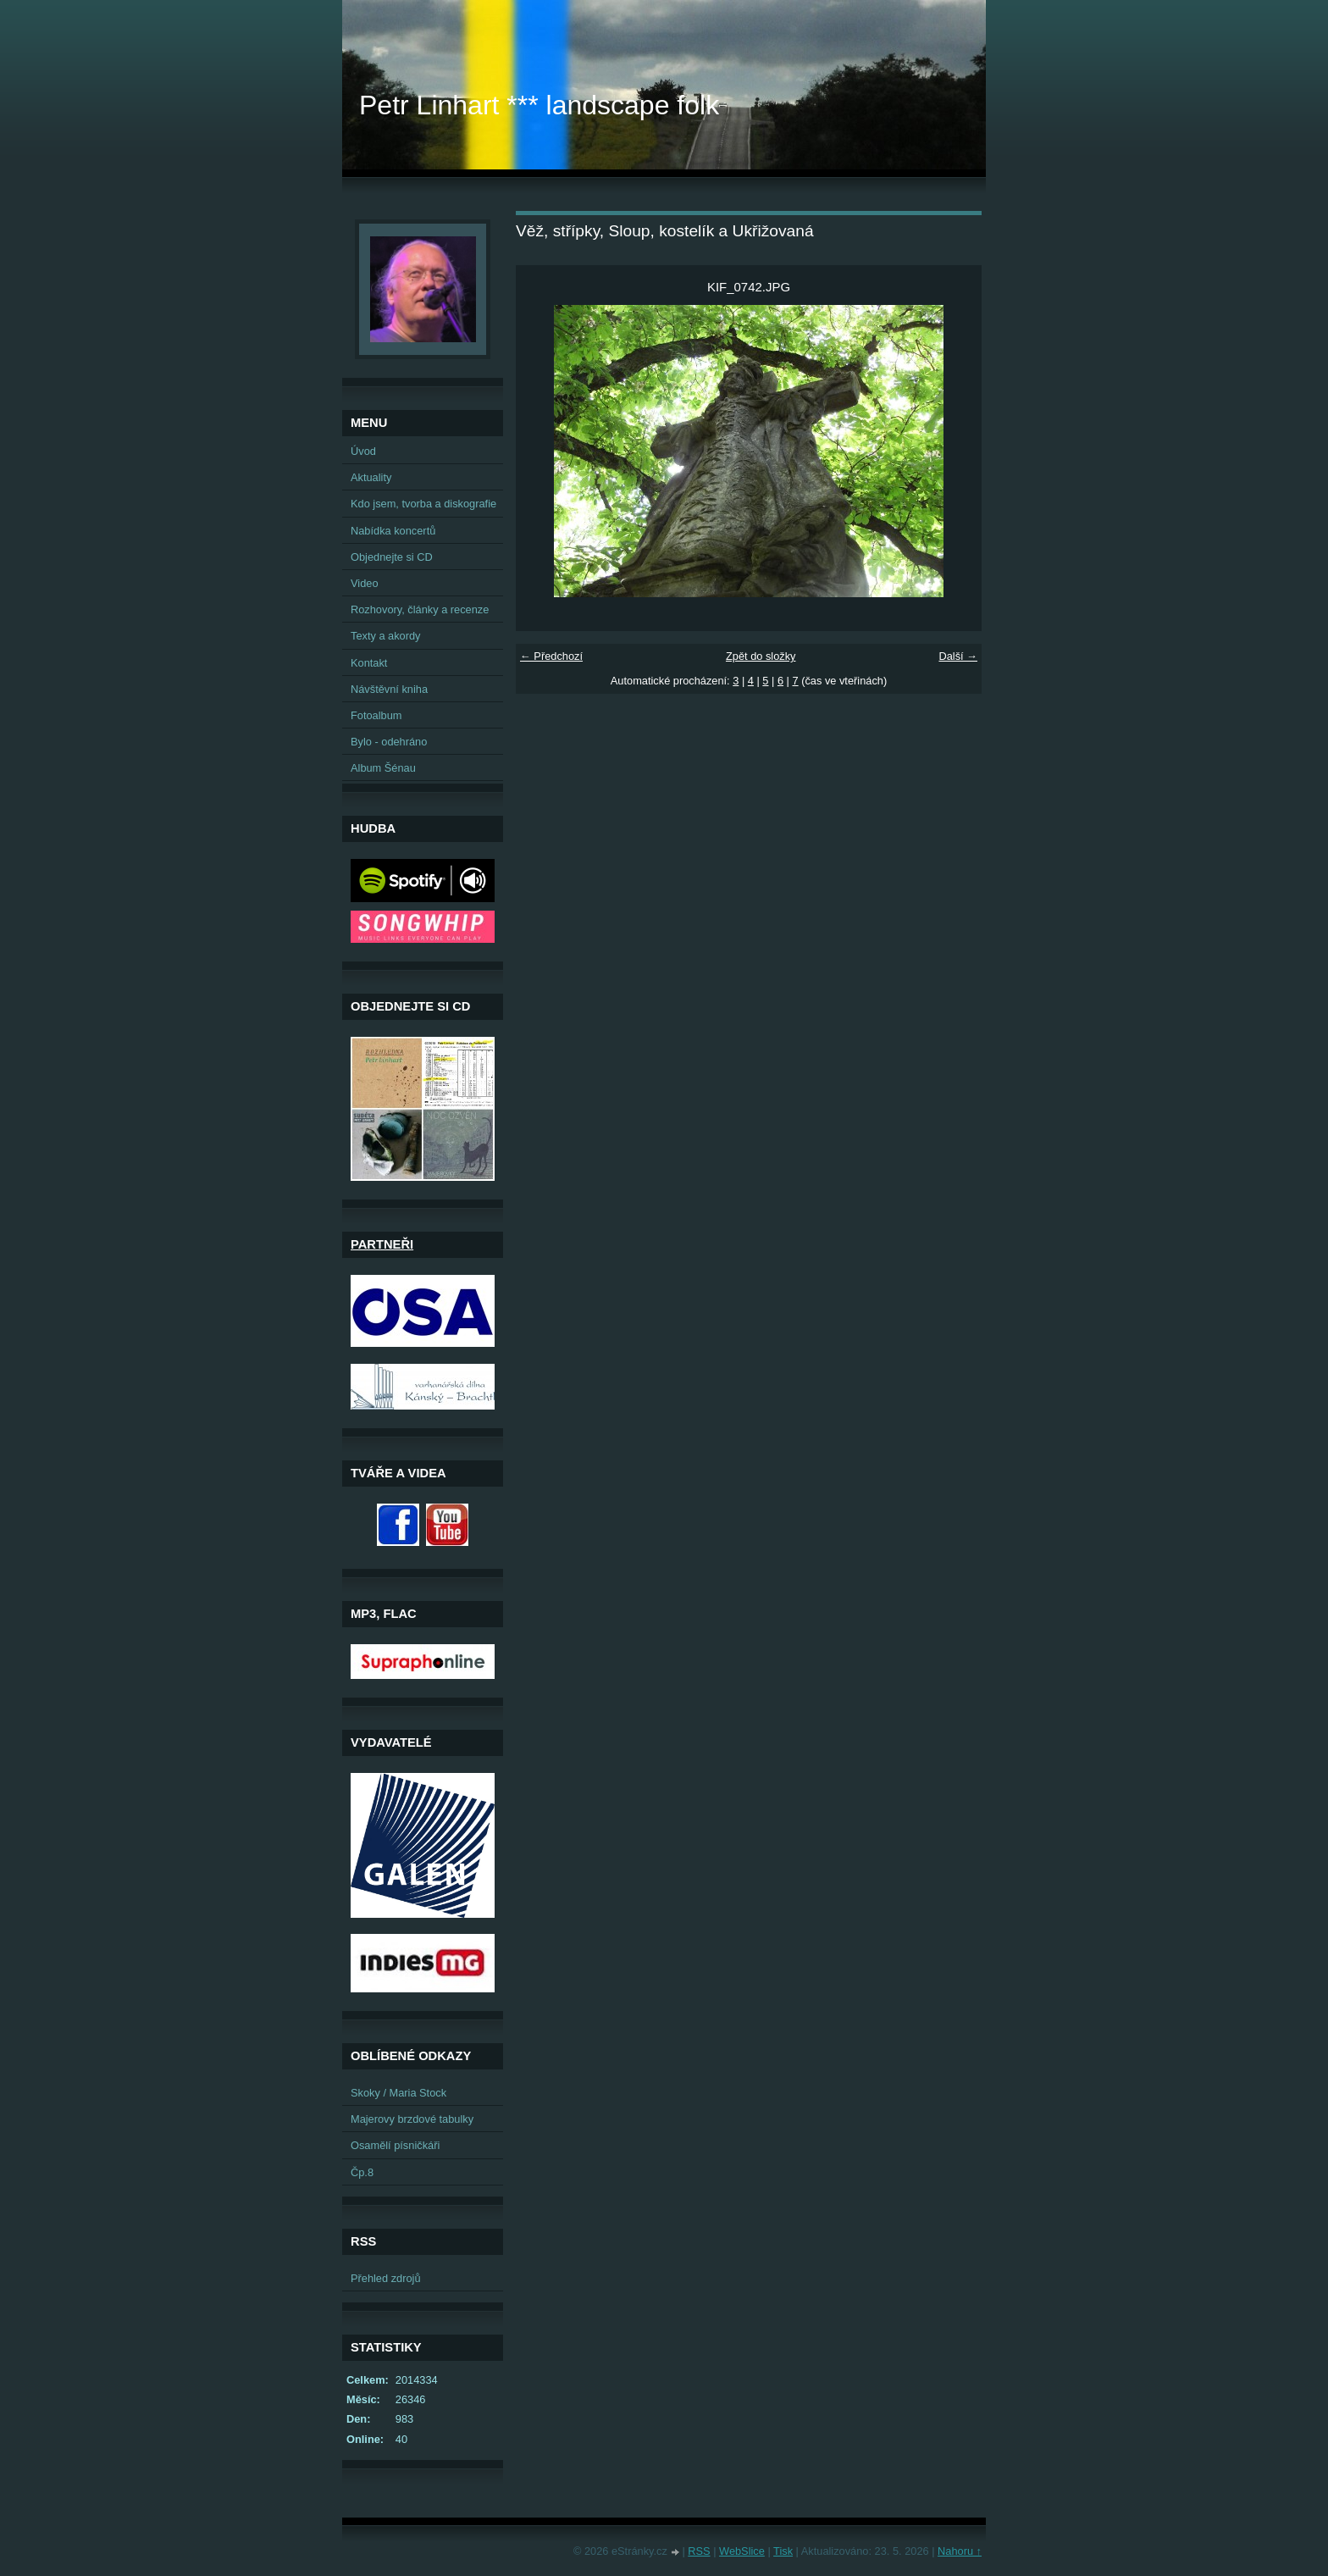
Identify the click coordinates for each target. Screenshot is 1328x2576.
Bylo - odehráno (389, 741)
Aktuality (371, 477)
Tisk (783, 2551)
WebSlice (742, 2551)
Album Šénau (383, 768)
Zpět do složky (761, 656)
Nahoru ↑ (960, 2551)
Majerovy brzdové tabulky (412, 2119)
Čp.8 (362, 2172)
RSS (699, 2551)
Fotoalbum (376, 715)
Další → (957, 656)
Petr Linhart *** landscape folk (539, 105)
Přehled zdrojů (386, 2278)
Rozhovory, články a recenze (420, 609)
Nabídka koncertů (393, 530)
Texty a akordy (386, 635)
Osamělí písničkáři (395, 2145)
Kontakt (369, 662)
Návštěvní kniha (389, 689)
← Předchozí (551, 656)
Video (365, 583)
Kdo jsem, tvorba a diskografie (423, 503)
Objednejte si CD (392, 557)
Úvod (363, 451)
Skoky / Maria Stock (398, 2092)
